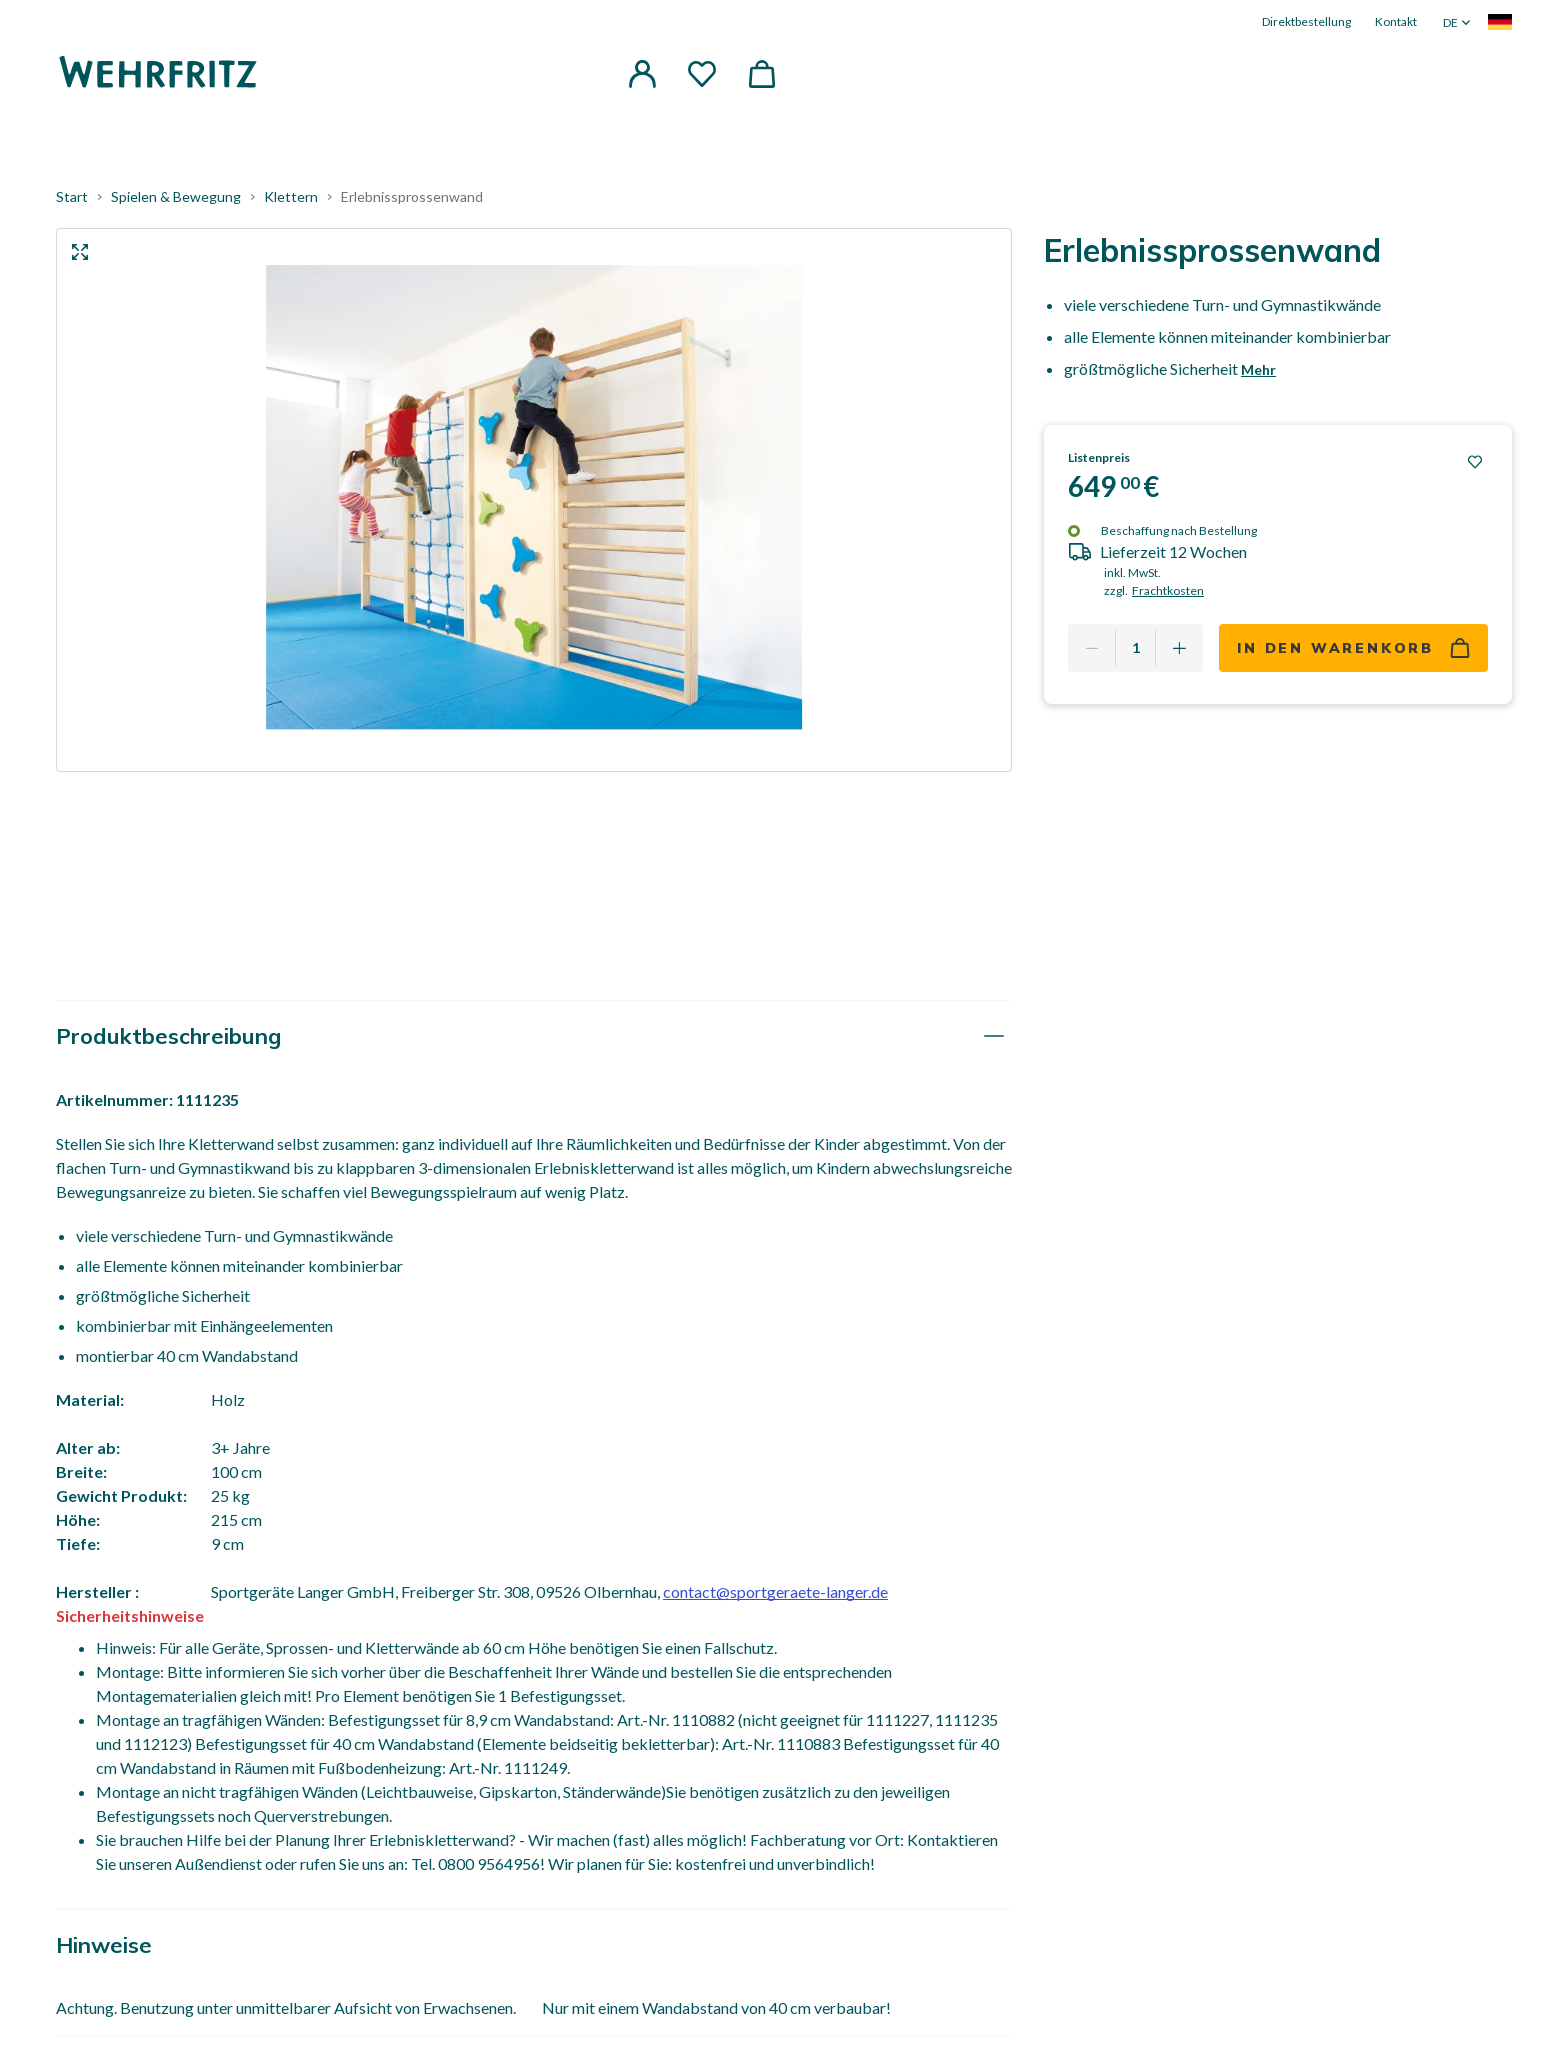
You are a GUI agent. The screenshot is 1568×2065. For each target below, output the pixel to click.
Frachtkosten (1168, 590)
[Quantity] (1135, 648)
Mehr (1258, 369)
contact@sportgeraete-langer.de (775, 1591)
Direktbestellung (1306, 21)
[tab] (534, 1036)
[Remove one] (1092, 648)
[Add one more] (1179, 648)
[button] (642, 74)
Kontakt (1396, 21)
